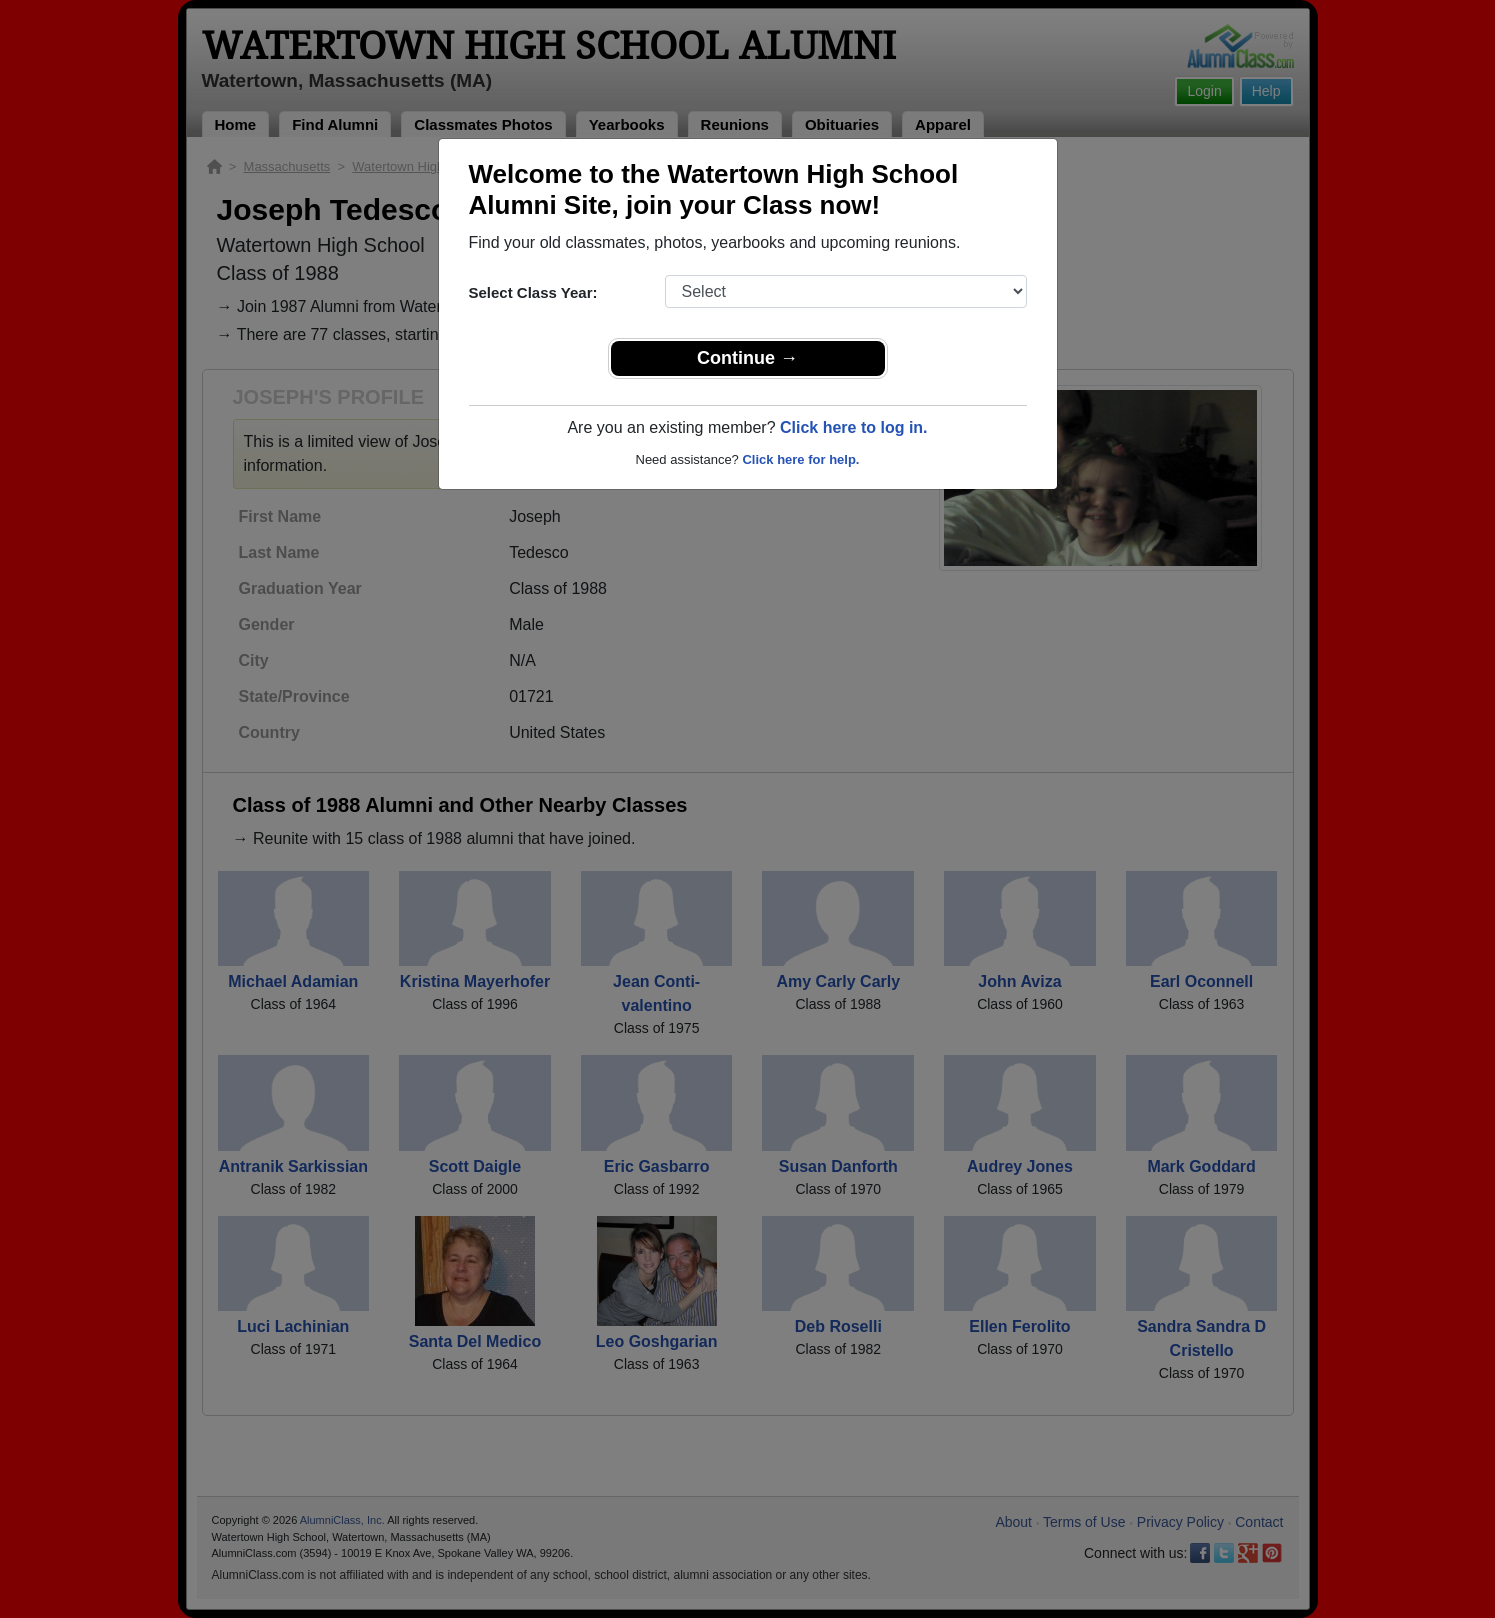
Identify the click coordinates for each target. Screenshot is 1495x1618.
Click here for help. (800, 459)
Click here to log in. (854, 427)
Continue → (747, 358)
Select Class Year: (533, 292)
